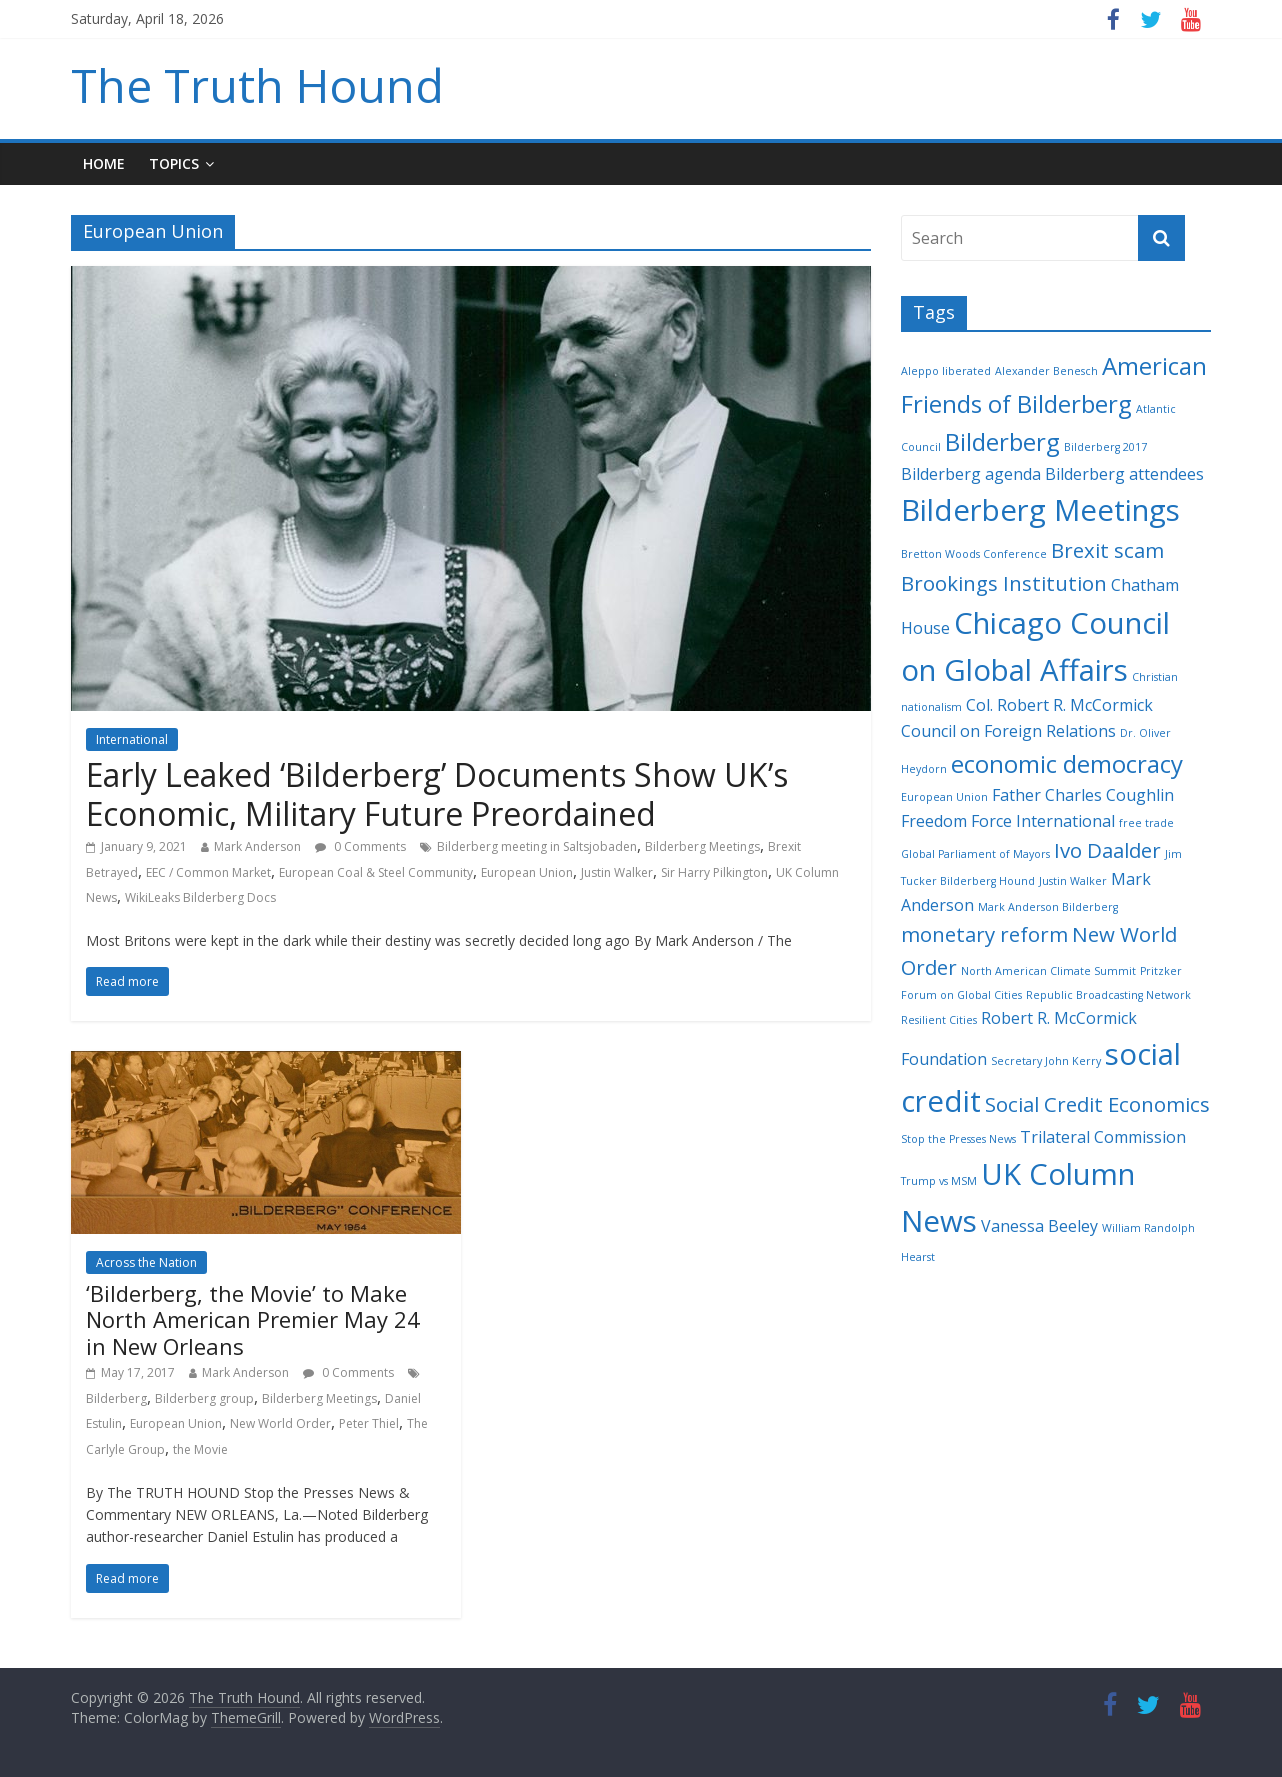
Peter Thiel (369, 1423)
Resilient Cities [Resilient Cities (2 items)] (939, 1020)
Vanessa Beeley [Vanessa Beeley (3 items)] (1039, 1226)
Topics (174, 163)
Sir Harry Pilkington (714, 872)
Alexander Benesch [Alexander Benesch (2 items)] (1046, 371)
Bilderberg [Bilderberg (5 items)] (1002, 441)
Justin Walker (617, 872)
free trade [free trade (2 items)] (1146, 823)
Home (104, 163)
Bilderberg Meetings (702, 846)
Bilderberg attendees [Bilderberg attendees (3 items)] (1124, 474)
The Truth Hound (257, 85)
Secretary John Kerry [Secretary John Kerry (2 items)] (1046, 1061)
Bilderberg (116, 1398)
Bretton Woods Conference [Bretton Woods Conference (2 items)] (974, 554)
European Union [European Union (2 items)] (944, 797)
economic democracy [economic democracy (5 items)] (1067, 763)
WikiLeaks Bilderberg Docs (200, 897)
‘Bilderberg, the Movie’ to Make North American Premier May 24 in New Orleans (253, 1319)
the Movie (200, 1449)
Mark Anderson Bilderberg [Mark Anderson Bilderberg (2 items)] (1048, 907)
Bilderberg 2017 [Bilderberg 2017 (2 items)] (1105, 447)
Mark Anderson (257, 846)
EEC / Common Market (208, 872)
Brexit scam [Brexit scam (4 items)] (1107, 550)
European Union (527, 872)
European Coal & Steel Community (376, 872)
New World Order (280, 1423)
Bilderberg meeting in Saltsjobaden (537, 846)
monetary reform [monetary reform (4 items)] (984, 934)
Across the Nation (146, 1262)
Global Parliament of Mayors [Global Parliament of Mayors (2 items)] (975, 854)
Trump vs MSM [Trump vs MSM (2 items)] (939, 1181)
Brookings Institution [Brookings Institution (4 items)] (1004, 583)
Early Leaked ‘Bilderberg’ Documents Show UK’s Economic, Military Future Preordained (437, 793)
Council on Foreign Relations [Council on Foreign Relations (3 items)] (1008, 731)
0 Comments (360, 846)
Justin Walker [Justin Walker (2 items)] (1073, 881)
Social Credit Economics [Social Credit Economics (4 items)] (1097, 1104)
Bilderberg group (204, 1398)
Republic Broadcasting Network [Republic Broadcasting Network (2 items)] (1108, 995)
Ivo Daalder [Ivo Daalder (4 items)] (1107, 850)
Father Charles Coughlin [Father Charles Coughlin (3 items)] (1083, 795)
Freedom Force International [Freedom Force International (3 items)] (1008, 821)
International (132, 739)
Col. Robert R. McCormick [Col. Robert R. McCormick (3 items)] (1059, 705)
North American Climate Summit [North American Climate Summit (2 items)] (1048, 971)
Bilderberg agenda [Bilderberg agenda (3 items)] (971, 474)
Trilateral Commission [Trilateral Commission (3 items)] (1103, 1137)
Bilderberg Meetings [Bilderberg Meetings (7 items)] (1040, 510)
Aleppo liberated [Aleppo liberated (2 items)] (946, 371)
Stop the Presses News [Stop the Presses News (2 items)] (958, 1139)
